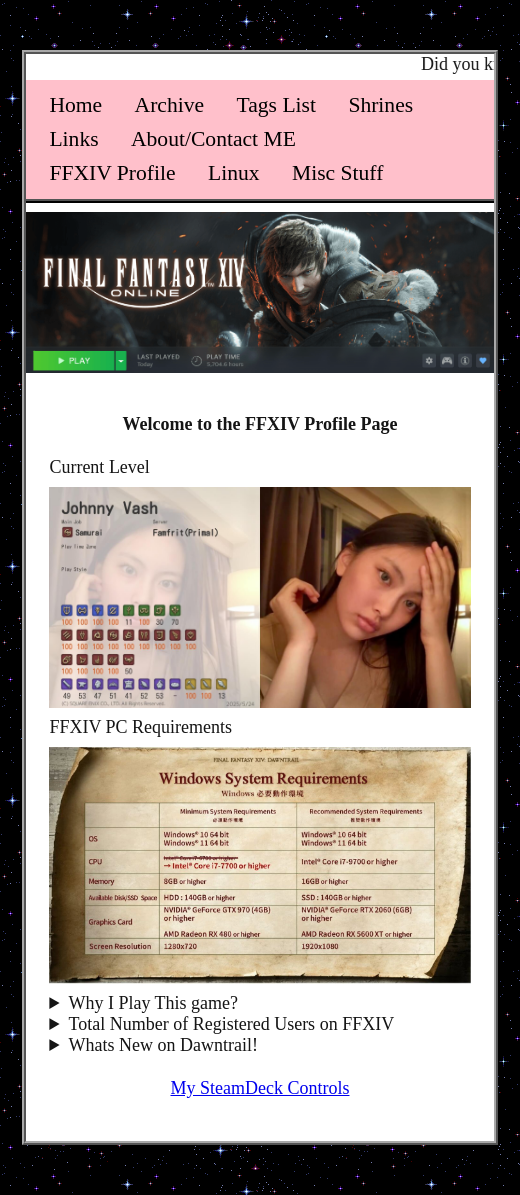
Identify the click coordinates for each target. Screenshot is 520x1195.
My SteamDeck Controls (260, 1088)
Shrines (380, 105)
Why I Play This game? (153, 1003)
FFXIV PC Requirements (140, 727)
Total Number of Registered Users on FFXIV (231, 1024)
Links (73, 139)
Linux (234, 173)
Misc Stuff (337, 173)
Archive (170, 105)
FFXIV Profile (112, 173)
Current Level (99, 467)
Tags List (276, 105)
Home (75, 105)
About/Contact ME (213, 139)
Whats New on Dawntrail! (162, 1045)
